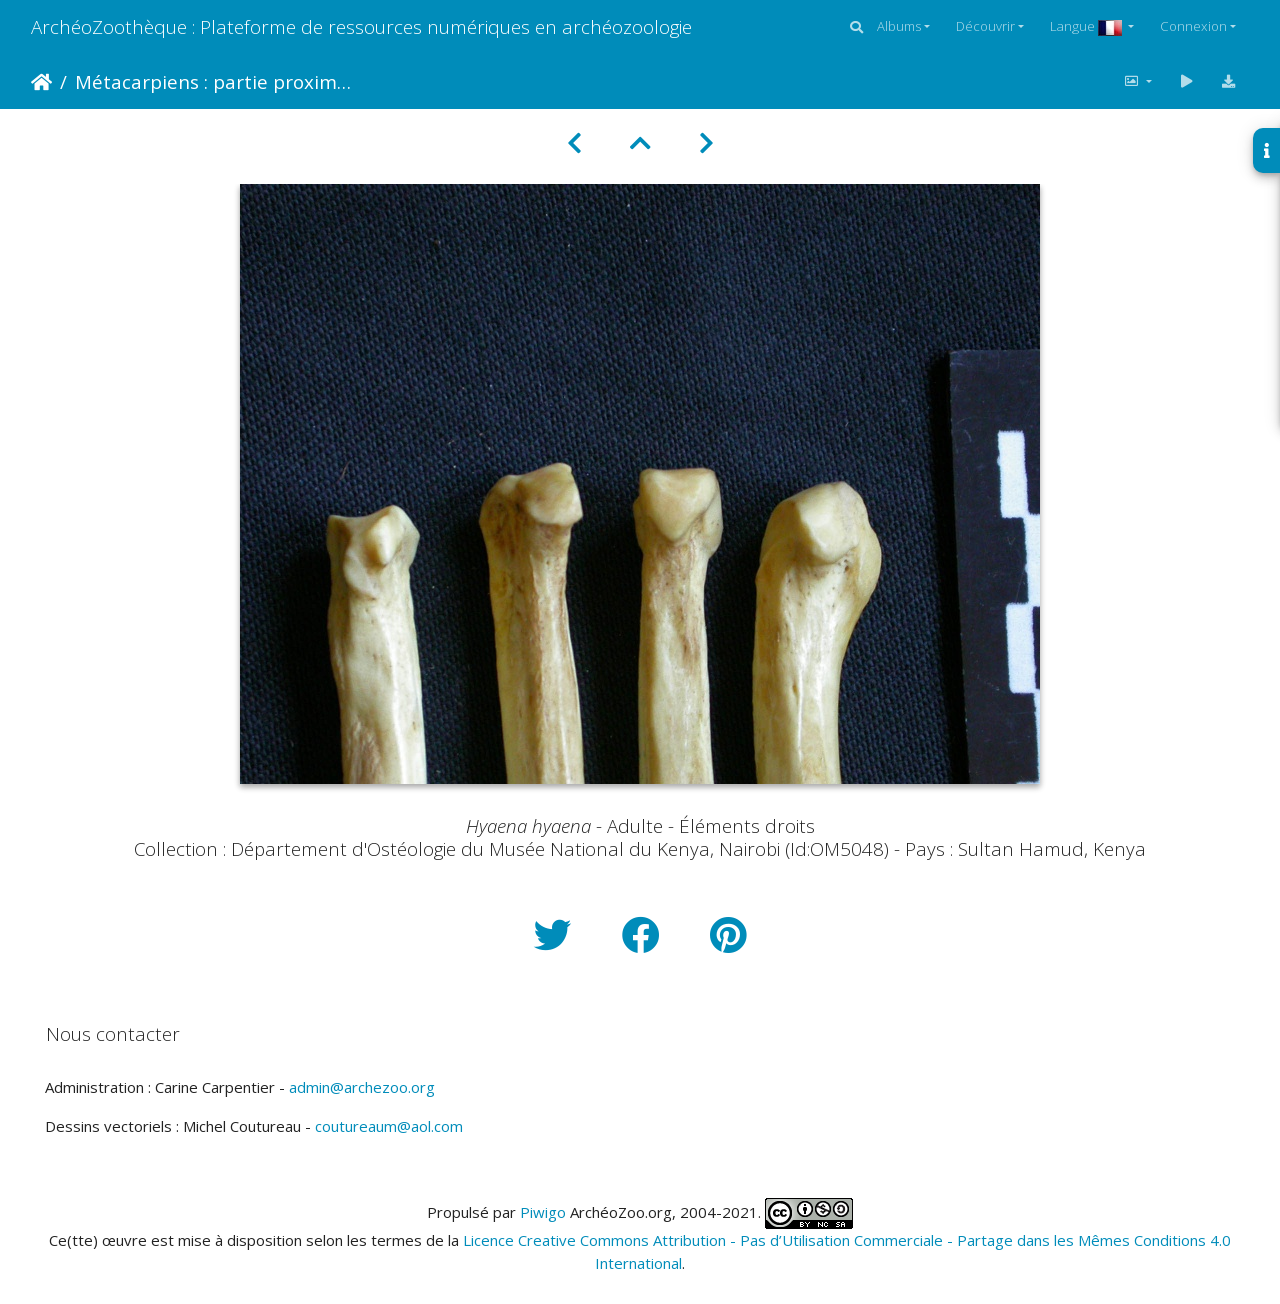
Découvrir (985, 26)
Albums (899, 26)
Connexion (1193, 26)
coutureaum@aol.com (389, 1126)
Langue (1087, 26)
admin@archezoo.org (362, 1087)
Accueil (41, 82)
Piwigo (543, 1212)
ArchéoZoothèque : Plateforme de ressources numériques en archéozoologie (361, 26)
